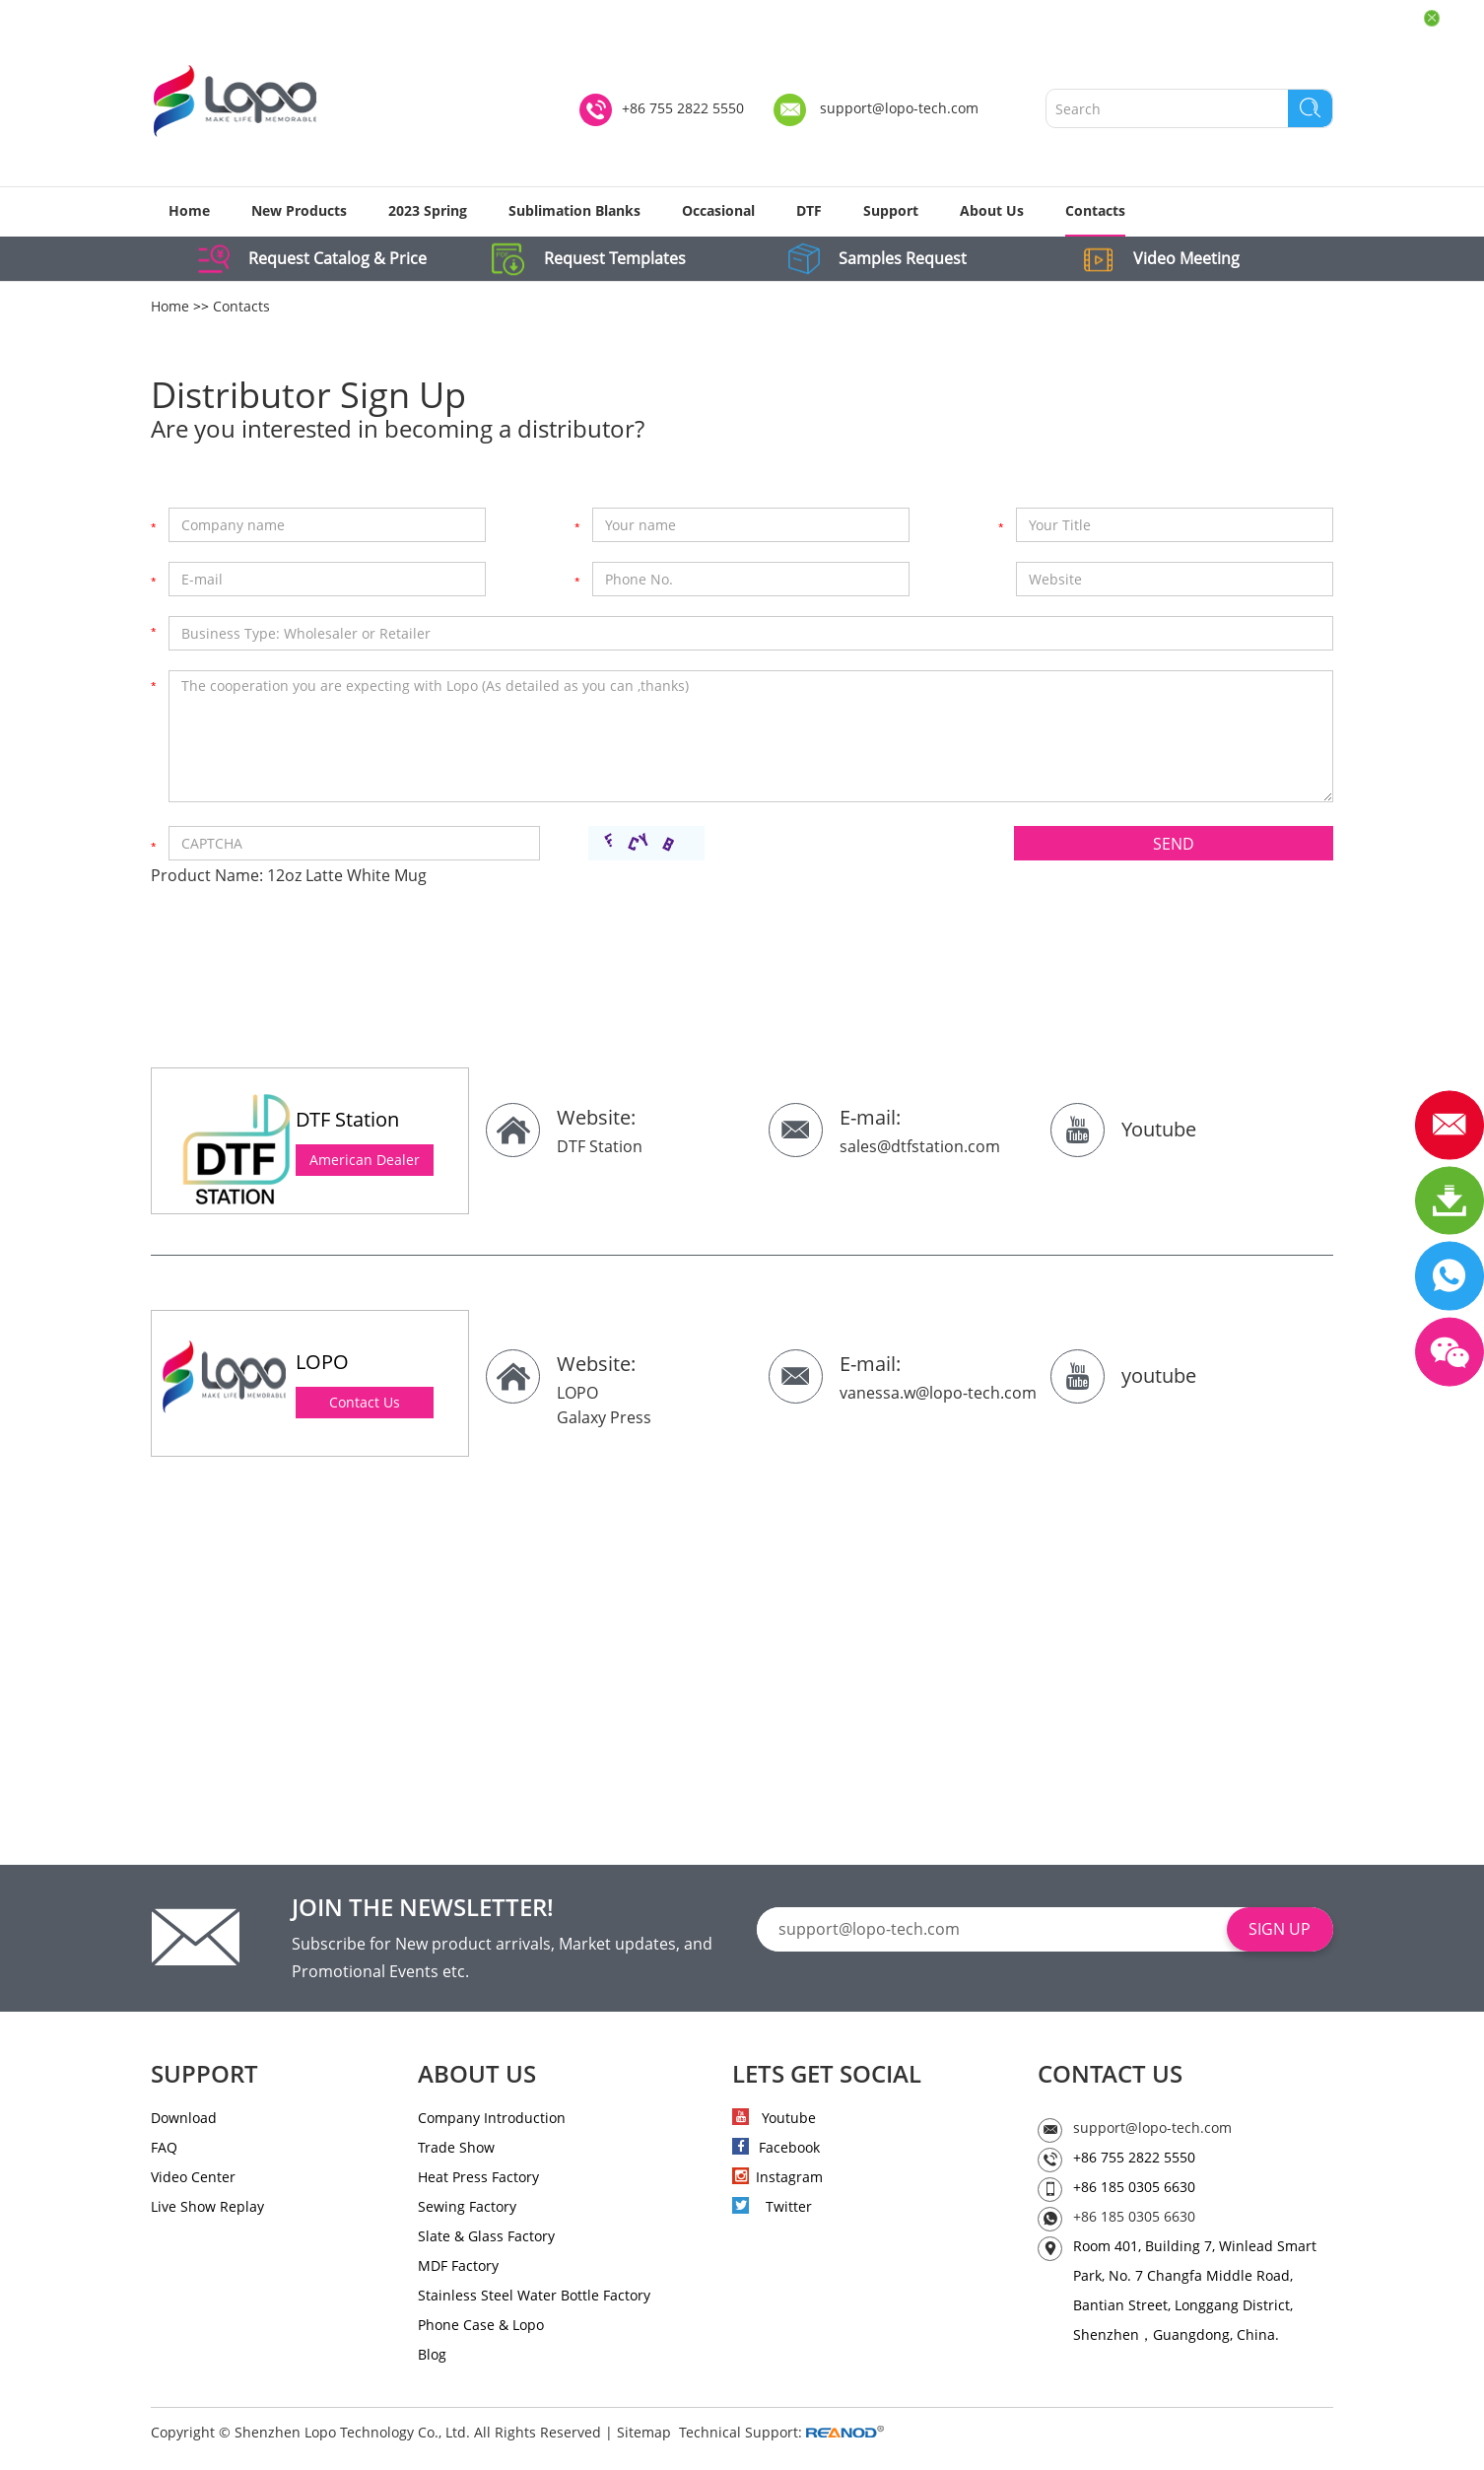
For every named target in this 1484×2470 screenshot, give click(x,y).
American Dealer (364, 1160)
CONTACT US (1110, 2075)
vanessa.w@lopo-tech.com (938, 1394)
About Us (992, 210)
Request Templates (617, 259)
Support (890, 210)
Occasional (718, 210)
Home (189, 210)
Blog (432, 2355)
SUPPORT (204, 2075)
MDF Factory (458, 2266)
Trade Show (456, 2148)
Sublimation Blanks (574, 210)
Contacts (1095, 210)
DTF (809, 210)
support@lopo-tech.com (899, 109)
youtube (1158, 1376)
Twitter (772, 2207)
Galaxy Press (604, 1417)
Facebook (776, 2148)
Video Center (193, 2177)
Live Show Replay (207, 2207)
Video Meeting (1190, 259)
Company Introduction (492, 2118)
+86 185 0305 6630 (1134, 2217)
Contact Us (364, 1403)
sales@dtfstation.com (920, 1147)
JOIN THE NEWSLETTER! (423, 1908)
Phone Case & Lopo (481, 2325)
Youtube (1158, 1130)
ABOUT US (477, 2075)
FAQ (164, 2148)
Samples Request (906, 259)
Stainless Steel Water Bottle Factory (534, 2296)
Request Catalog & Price (339, 259)
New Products (299, 210)
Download (184, 2118)
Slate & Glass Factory (486, 2237)
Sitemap (644, 2433)
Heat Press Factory (478, 2177)
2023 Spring (427, 210)
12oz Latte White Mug (347, 876)
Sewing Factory (467, 2207)
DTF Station (599, 1147)
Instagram (777, 2177)
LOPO (577, 1394)
